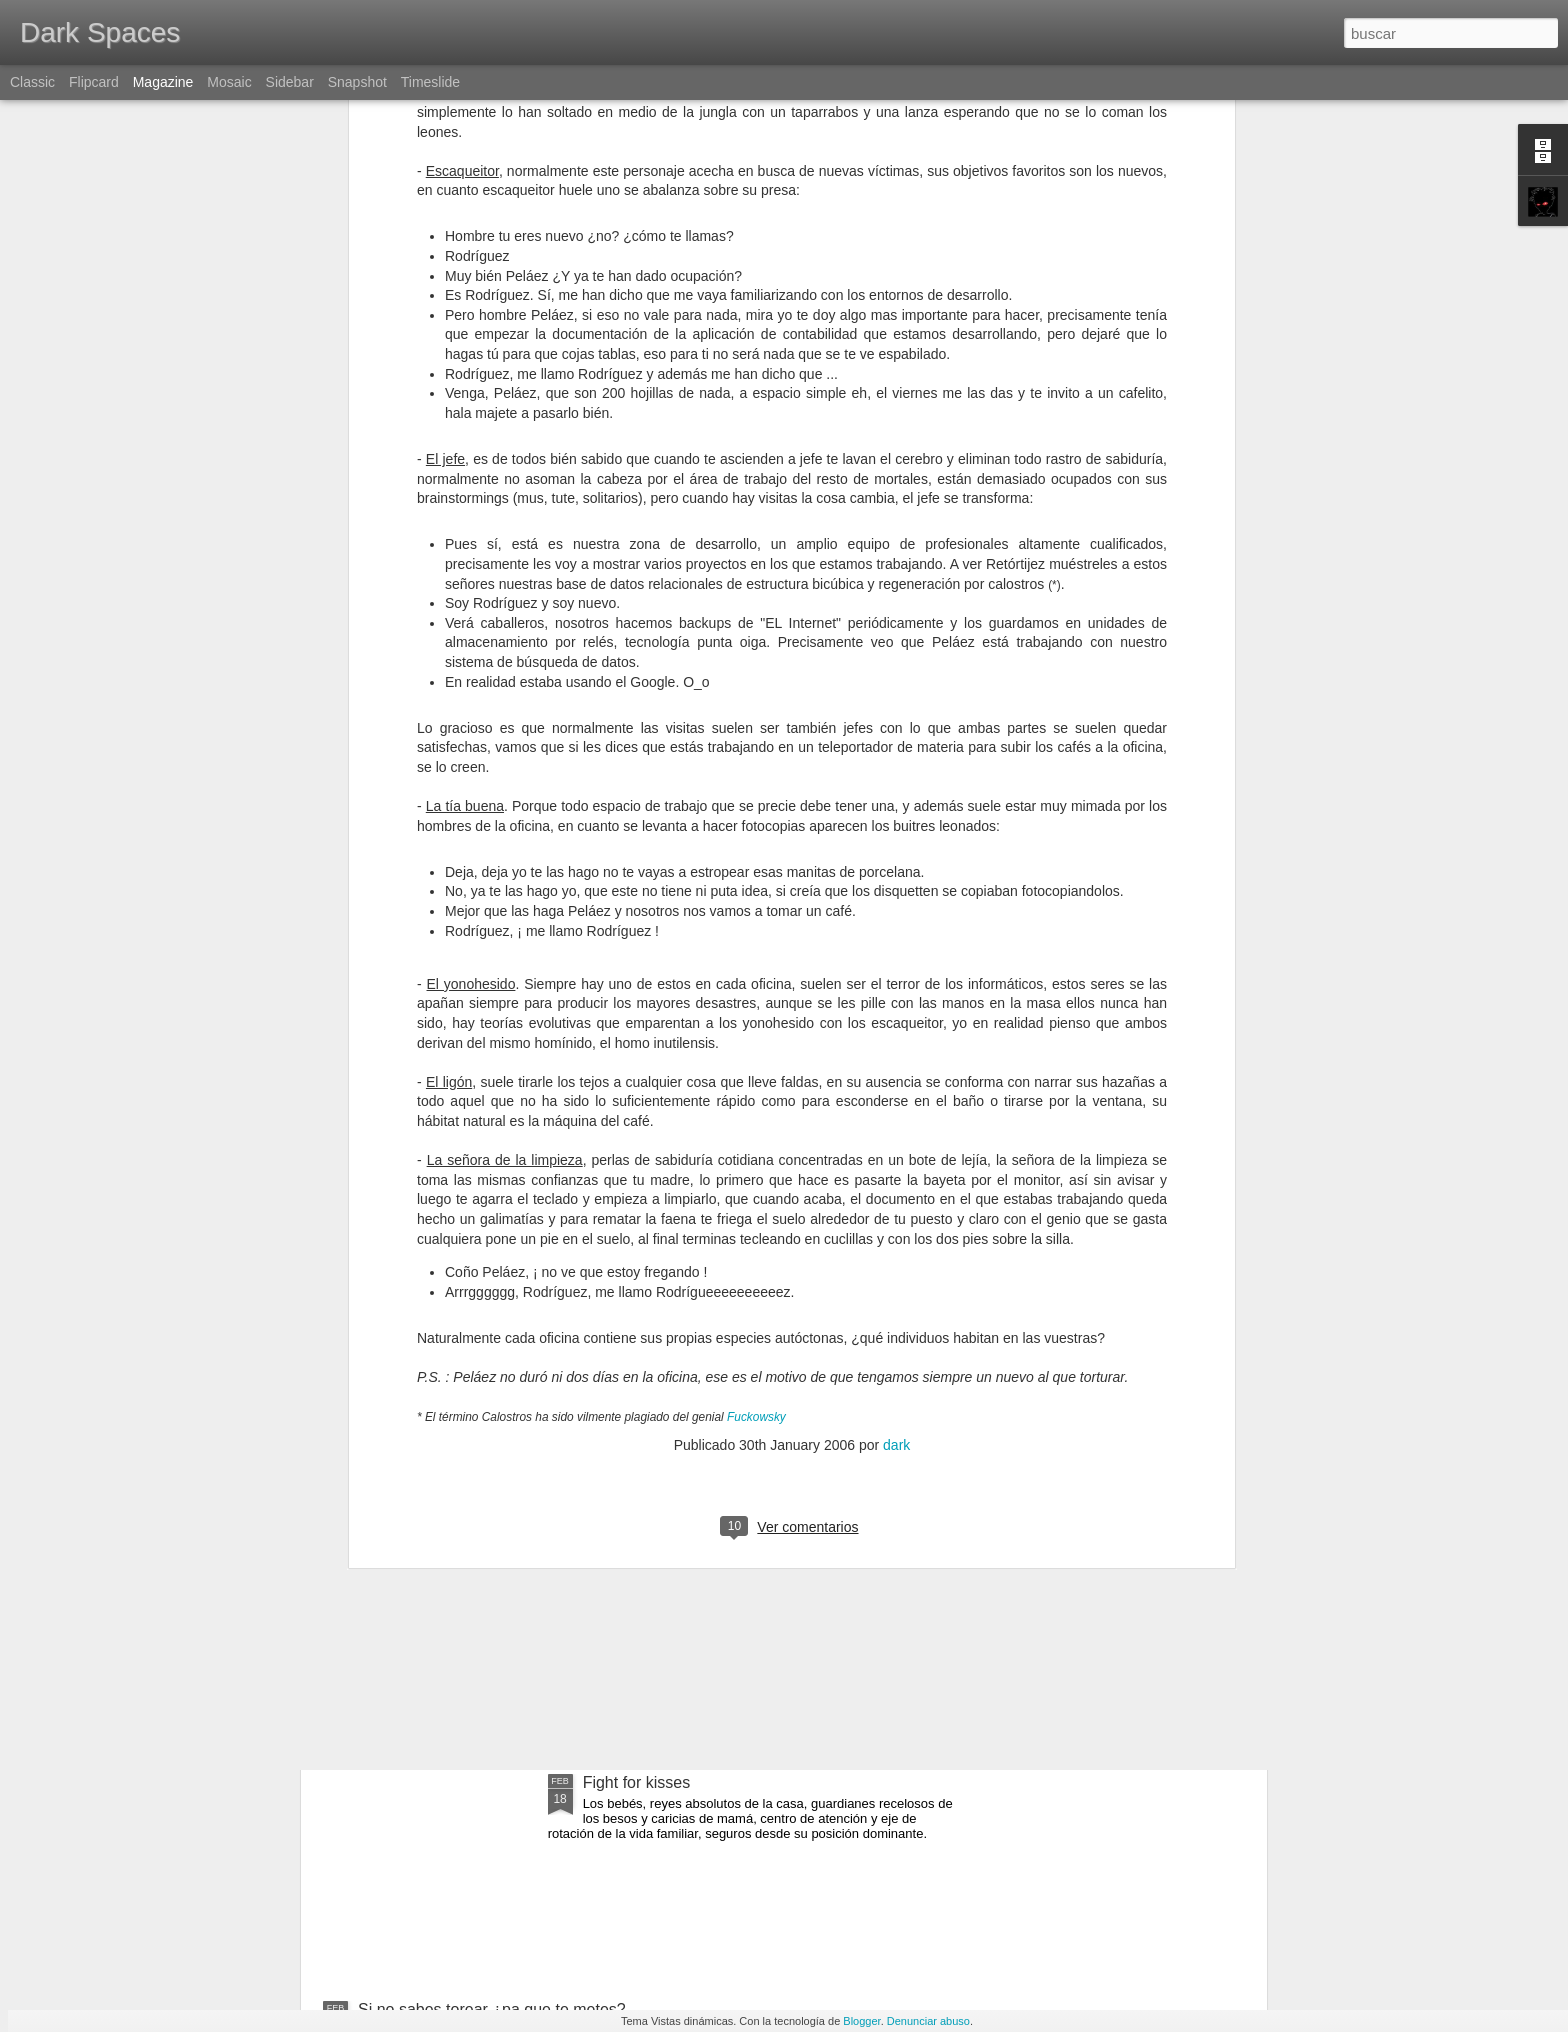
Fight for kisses (637, 1782)
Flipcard (94, 82)
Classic (32, 82)
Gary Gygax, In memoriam (677, 1401)
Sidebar (290, 82)
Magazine (163, 82)
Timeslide (430, 82)
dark (896, 1127)
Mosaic (229, 82)
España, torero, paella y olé (455, 1628)
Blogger (861, 2021)
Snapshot (357, 82)
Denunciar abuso (928, 2021)
